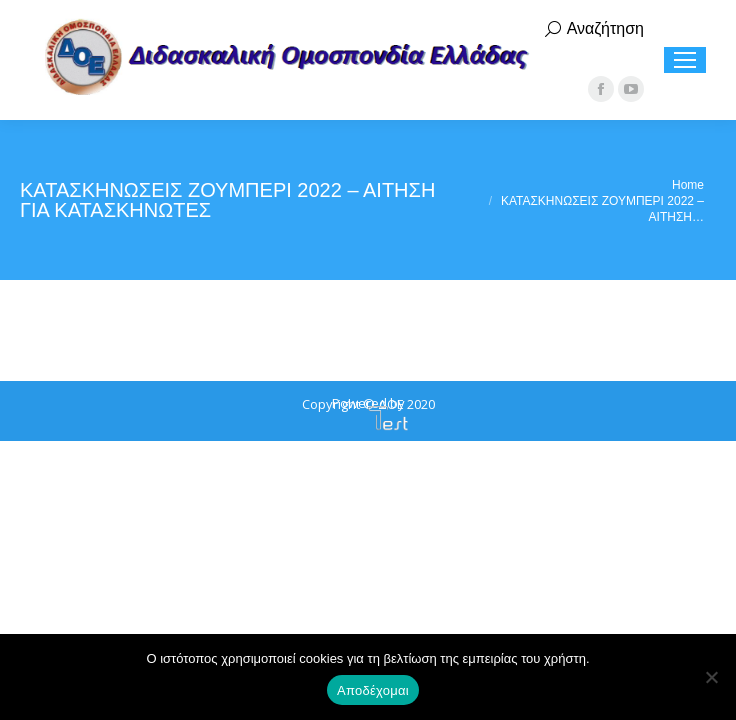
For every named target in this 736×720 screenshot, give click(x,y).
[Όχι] (711, 677)
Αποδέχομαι (373, 690)
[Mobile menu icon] (685, 60)
